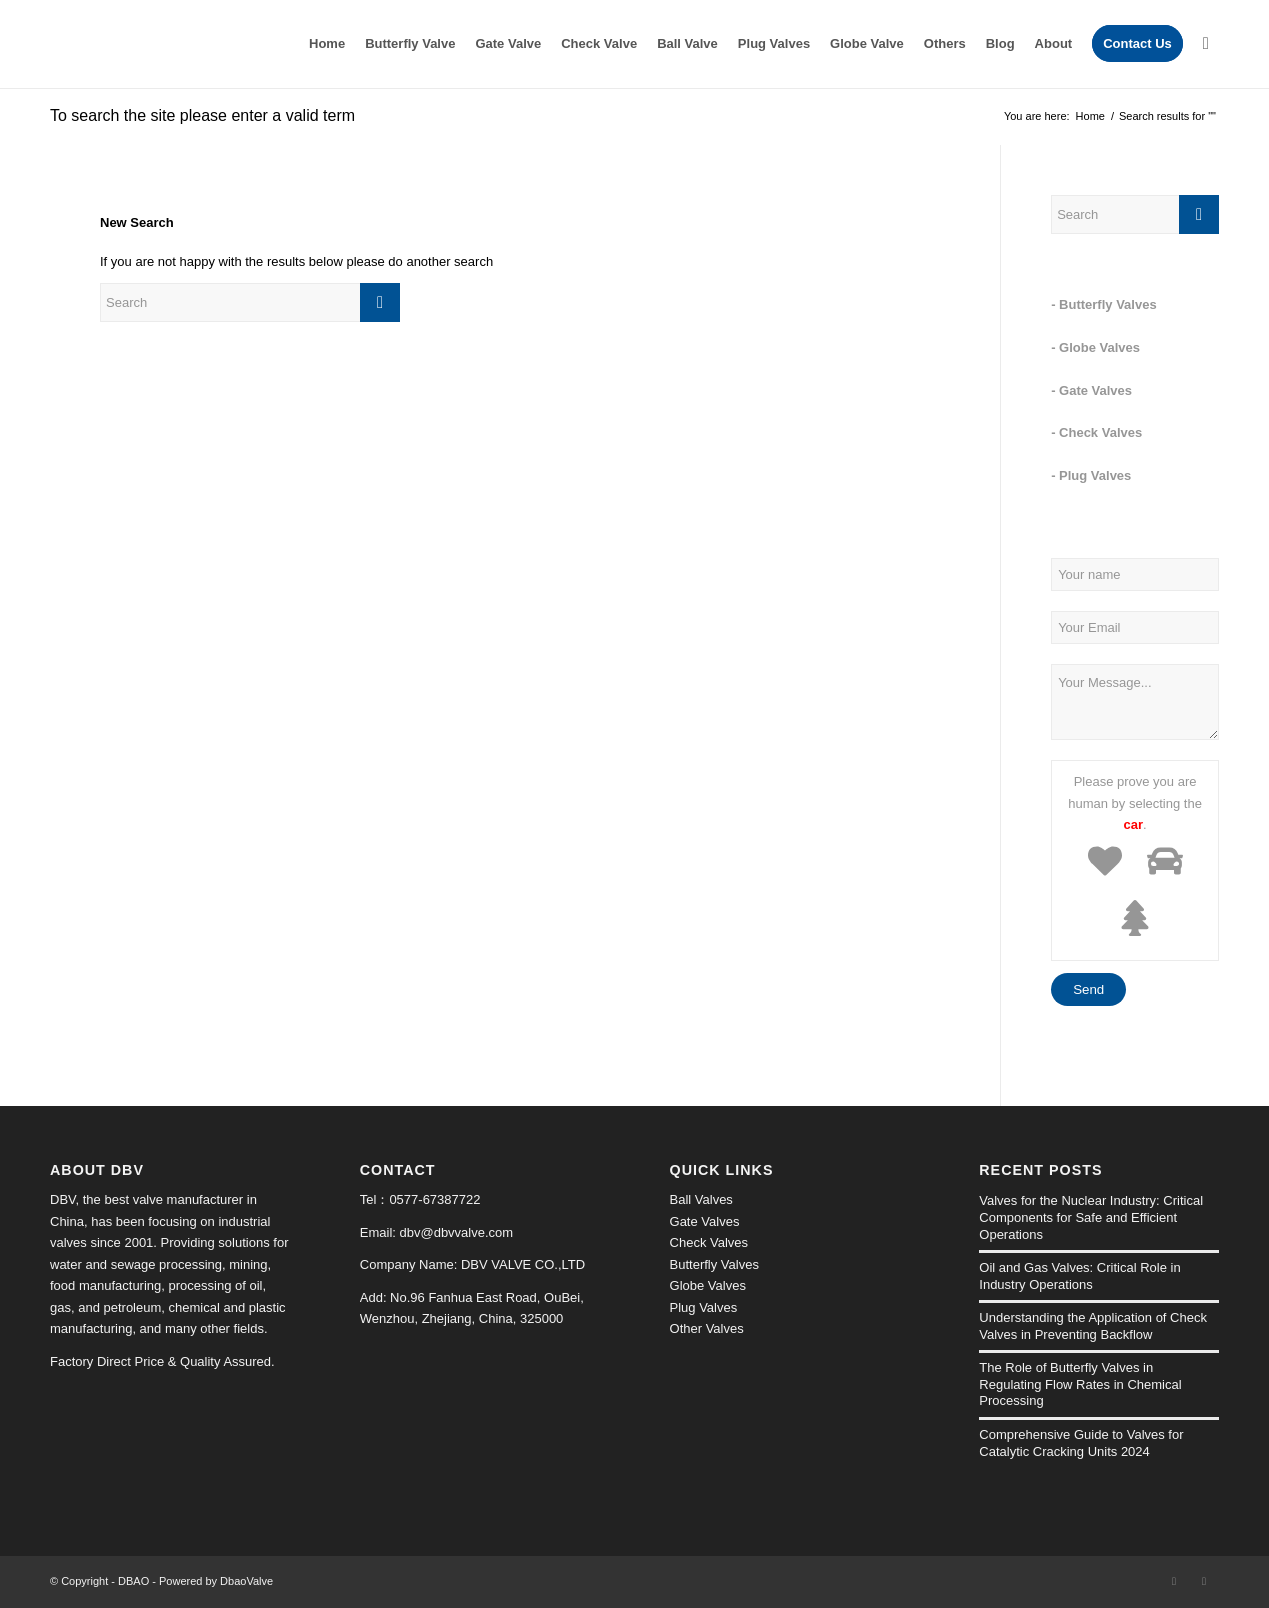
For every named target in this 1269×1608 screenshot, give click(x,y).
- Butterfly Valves (1104, 304)
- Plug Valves (1091, 475)
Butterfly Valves (714, 1264)
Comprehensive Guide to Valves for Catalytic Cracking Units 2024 (1081, 1443)
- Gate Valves (1091, 390)
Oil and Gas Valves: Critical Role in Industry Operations (1079, 1276)
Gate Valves (705, 1221)
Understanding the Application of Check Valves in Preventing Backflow (1093, 1326)
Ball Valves (701, 1199)
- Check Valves (1096, 432)
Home (1090, 116)
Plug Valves (704, 1307)
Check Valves (709, 1242)
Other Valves (707, 1328)
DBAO (133, 1581)
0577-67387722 (434, 1199)
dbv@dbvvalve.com (457, 1232)
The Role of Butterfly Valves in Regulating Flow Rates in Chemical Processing (1080, 1384)
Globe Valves (708, 1285)
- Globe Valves (1095, 347)
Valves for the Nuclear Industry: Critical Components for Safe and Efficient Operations (1091, 1217)
